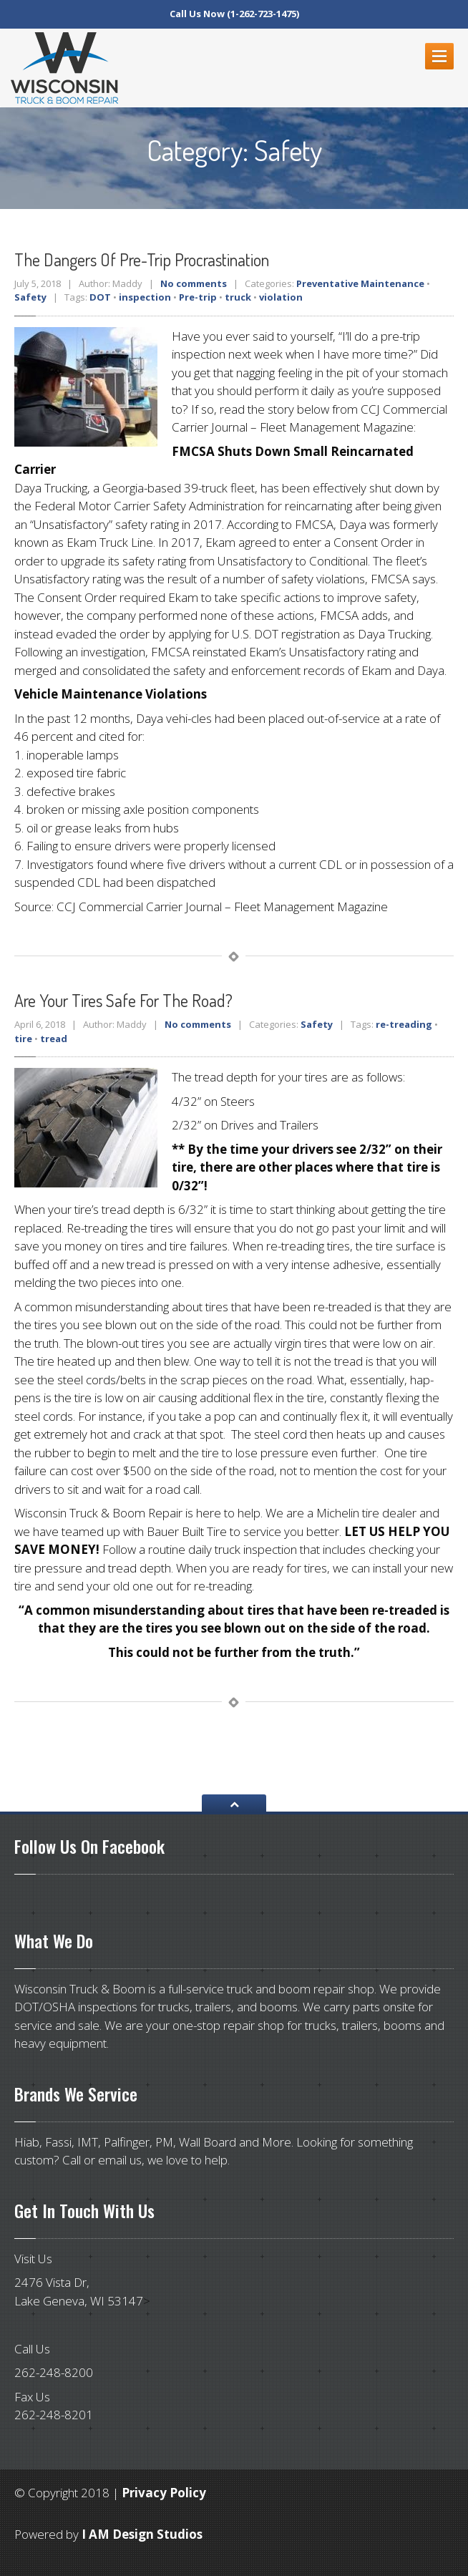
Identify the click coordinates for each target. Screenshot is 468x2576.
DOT (100, 297)
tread (53, 1038)
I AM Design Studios (142, 2534)
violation (281, 297)
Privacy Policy (164, 2492)
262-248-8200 (53, 2372)
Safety (30, 297)
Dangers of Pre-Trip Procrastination (141, 259)
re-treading (404, 1024)
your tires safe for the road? (123, 1000)
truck (238, 297)
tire (23, 1038)
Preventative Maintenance (360, 283)
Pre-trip (198, 297)
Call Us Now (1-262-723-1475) (234, 13)
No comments (193, 283)
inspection (145, 297)
